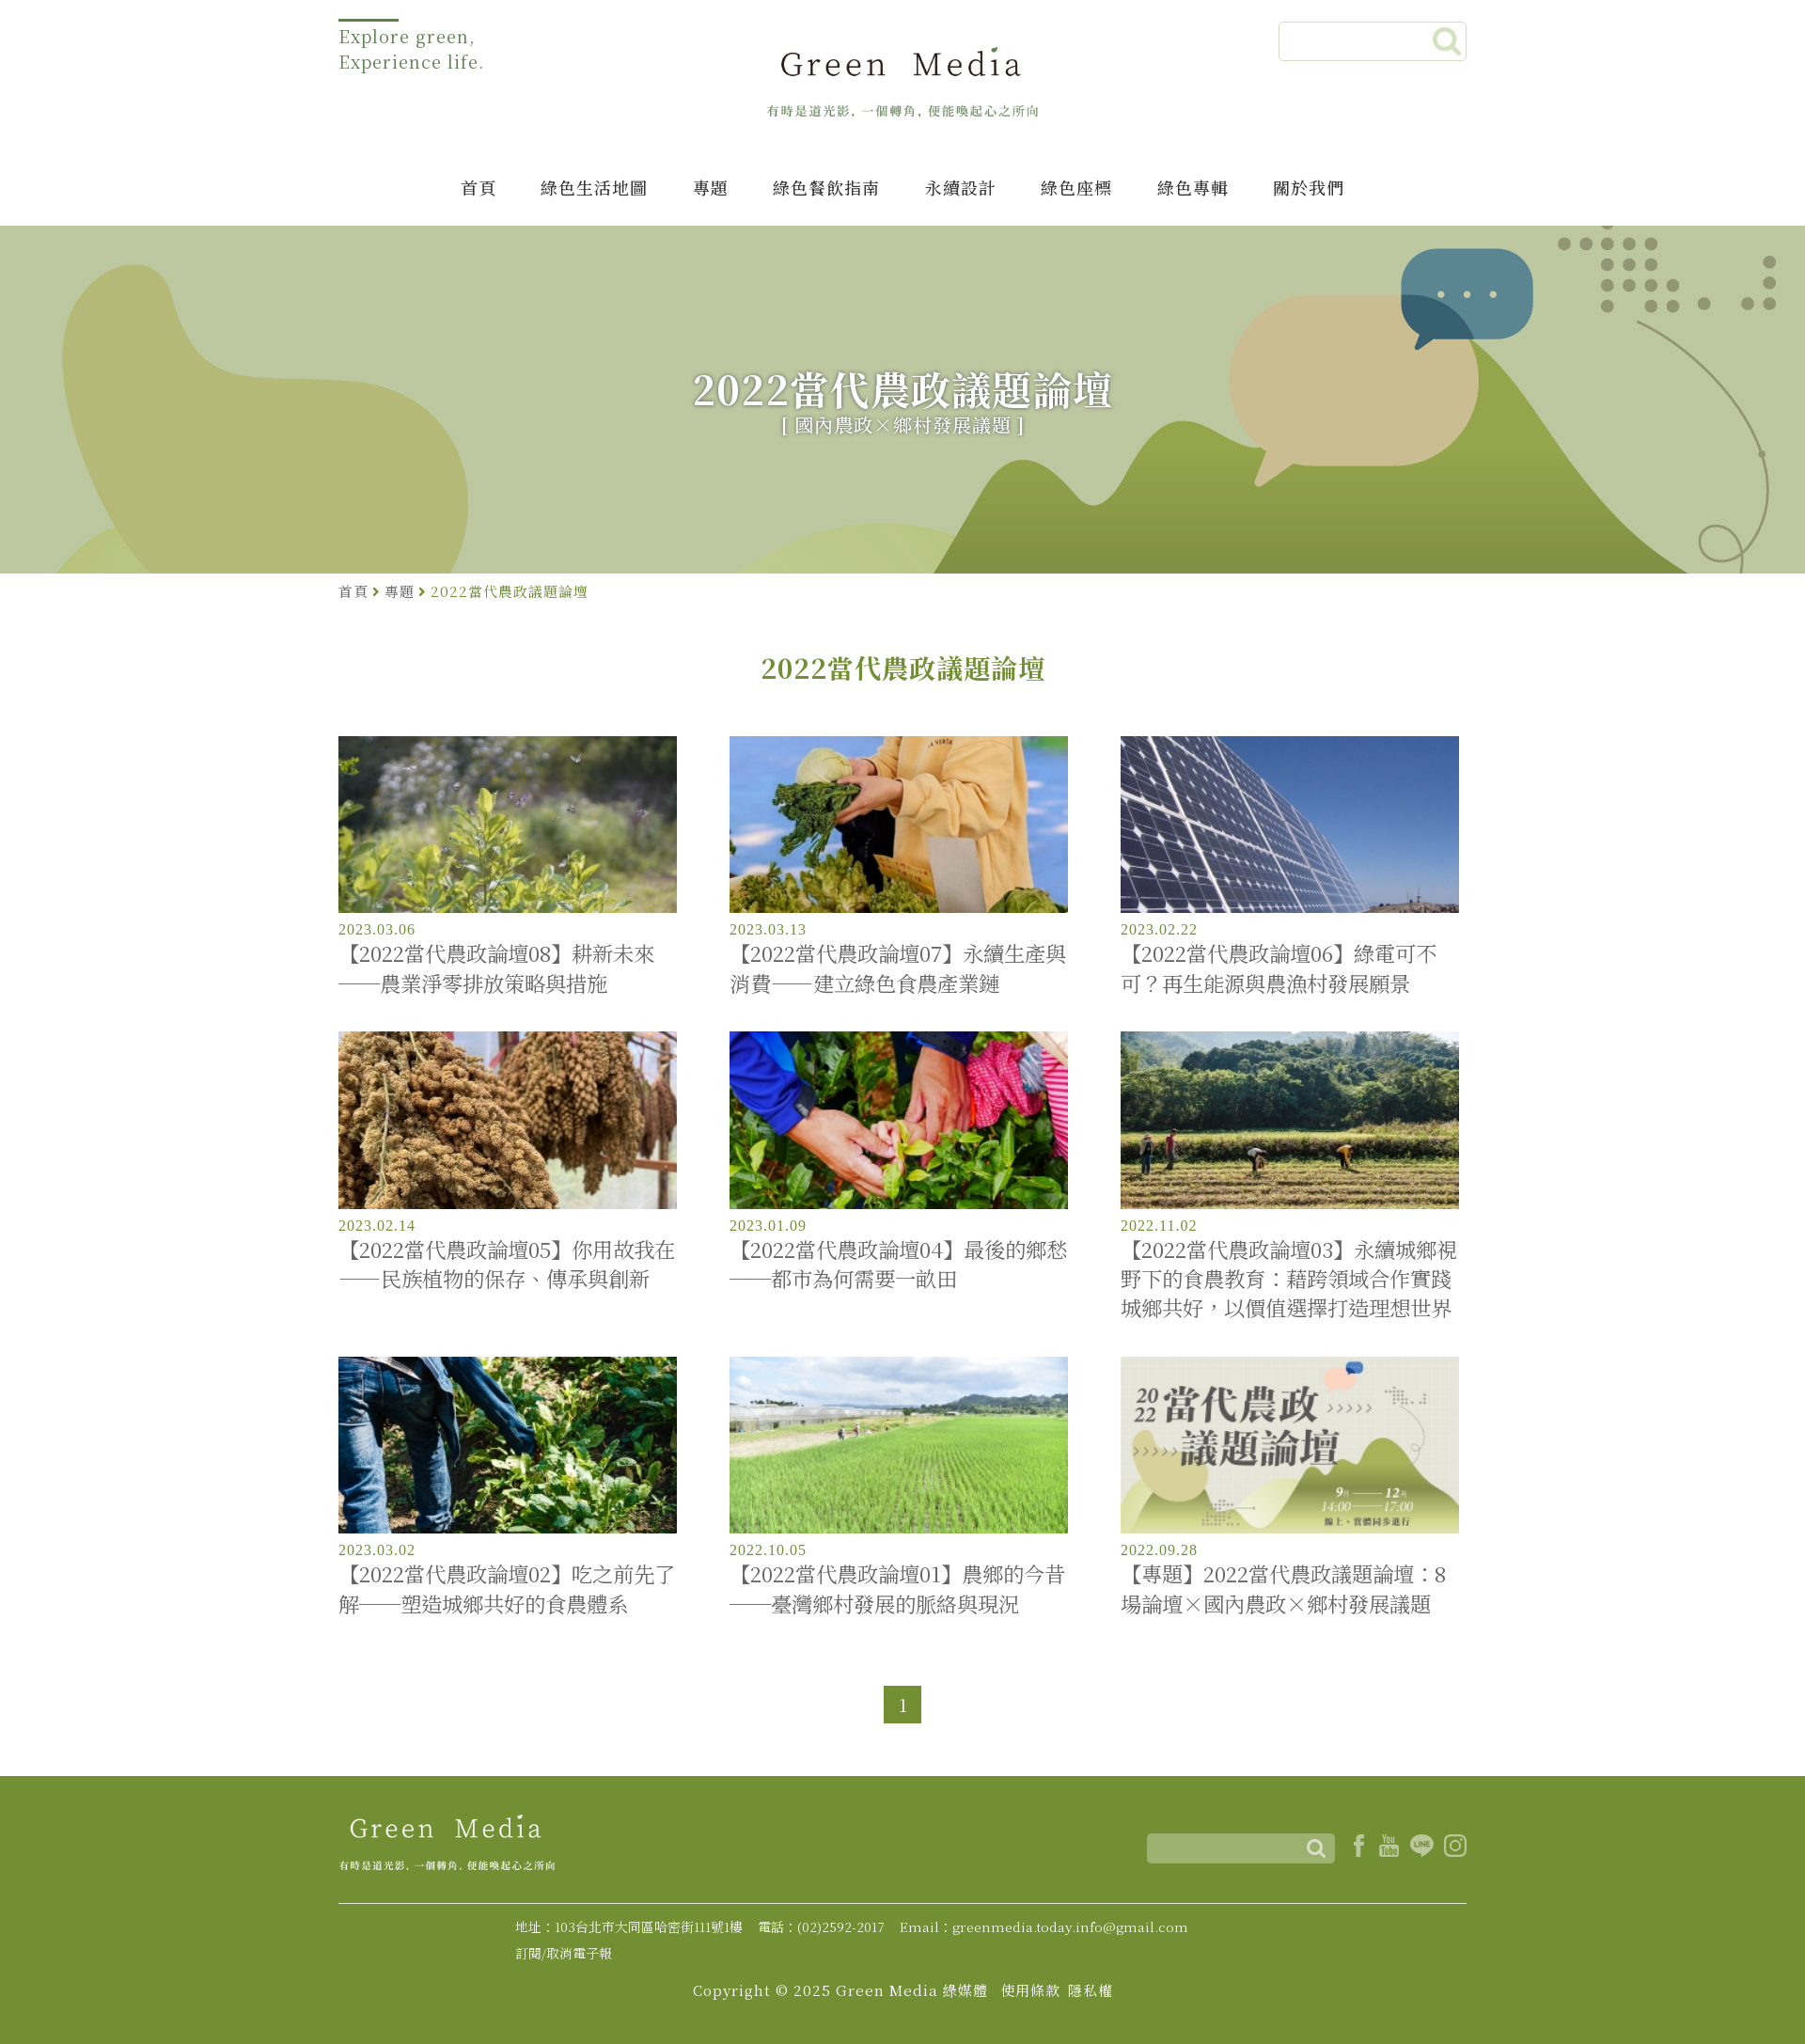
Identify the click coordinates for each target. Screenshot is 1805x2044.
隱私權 (1090, 1990)
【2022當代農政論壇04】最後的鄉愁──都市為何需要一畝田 (898, 1263)
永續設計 (961, 187)
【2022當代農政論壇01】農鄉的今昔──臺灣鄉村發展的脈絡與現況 (897, 1588)
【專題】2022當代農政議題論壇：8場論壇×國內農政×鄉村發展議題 (1283, 1588)
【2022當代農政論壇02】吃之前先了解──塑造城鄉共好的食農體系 (506, 1588)
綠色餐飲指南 (826, 187)
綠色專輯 (1193, 187)
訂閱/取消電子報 (563, 1952)
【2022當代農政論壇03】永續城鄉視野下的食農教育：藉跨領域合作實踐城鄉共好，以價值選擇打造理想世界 (1289, 1278)
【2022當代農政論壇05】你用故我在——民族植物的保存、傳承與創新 (506, 1263)
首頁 (478, 187)
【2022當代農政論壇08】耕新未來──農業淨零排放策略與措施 (496, 967)
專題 (711, 187)
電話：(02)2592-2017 (821, 1926)
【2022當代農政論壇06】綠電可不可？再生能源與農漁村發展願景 (1278, 967)
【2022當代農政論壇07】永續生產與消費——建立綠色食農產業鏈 (898, 967)
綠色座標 (1076, 187)
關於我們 (1308, 187)
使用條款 (1030, 1990)
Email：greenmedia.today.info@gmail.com (1044, 1926)
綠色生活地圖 (594, 187)
